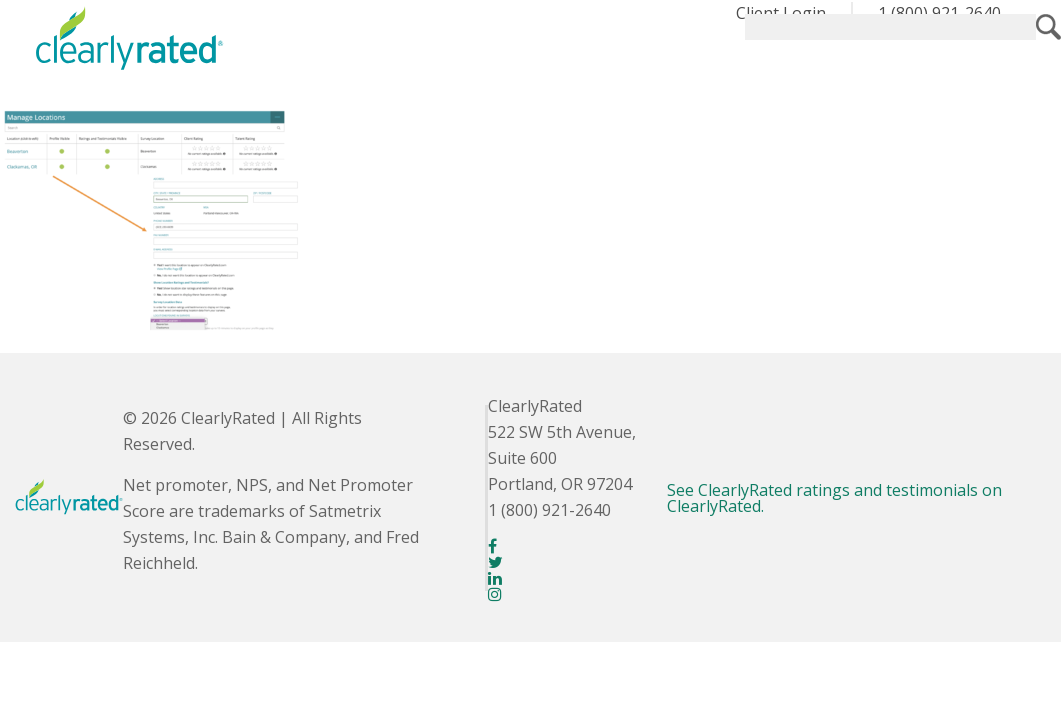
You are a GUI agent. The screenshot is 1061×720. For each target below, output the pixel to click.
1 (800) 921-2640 (939, 13)
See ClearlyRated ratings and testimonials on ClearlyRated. (834, 498)
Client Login (781, 13)
